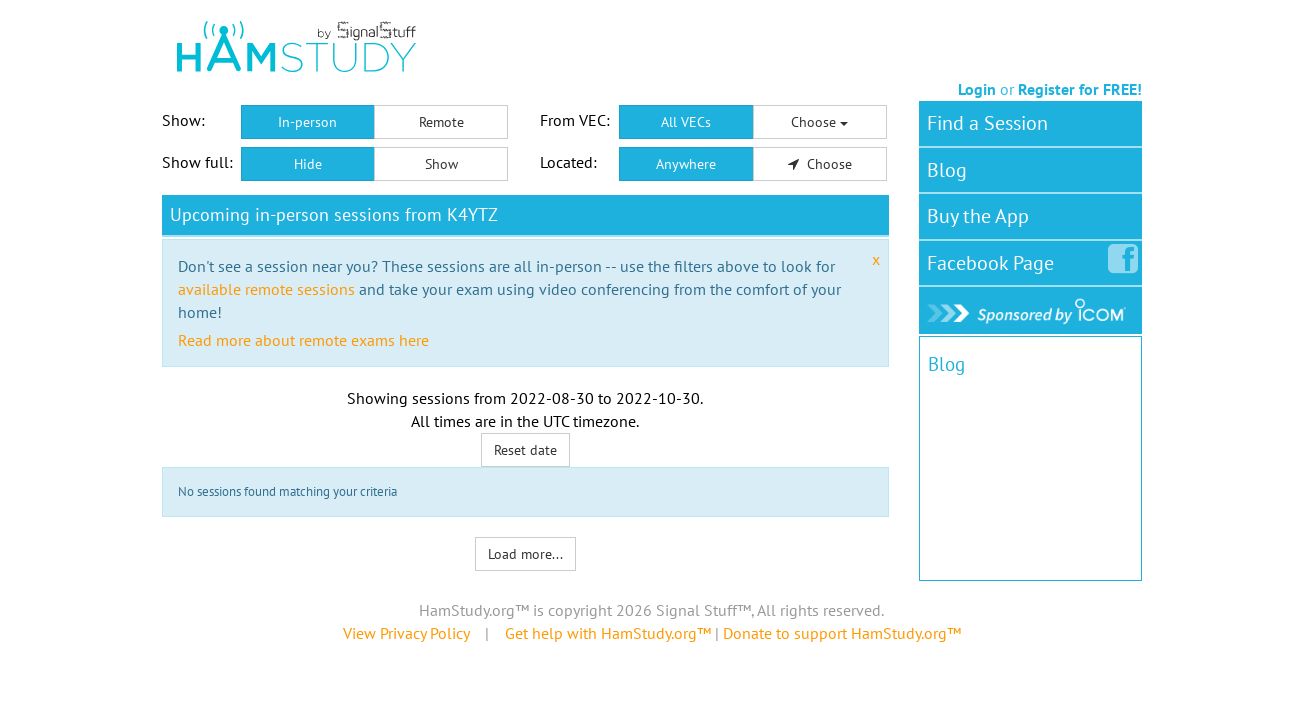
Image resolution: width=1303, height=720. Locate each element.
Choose (819, 122)
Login (977, 89)
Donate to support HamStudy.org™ (842, 633)
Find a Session (987, 123)
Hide (308, 164)
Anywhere (686, 164)
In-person (307, 122)
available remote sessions (266, 289)
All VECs (686, 122)
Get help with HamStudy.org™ (608, 633)
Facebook (994, 259)
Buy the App (978, 216)
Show (441, 164)
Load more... (525, 554)
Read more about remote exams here (303, 340)
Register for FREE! (1080, 89)
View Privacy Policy (406, 633)
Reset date (525, 450)
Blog (947, 170)
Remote (441, 122)
